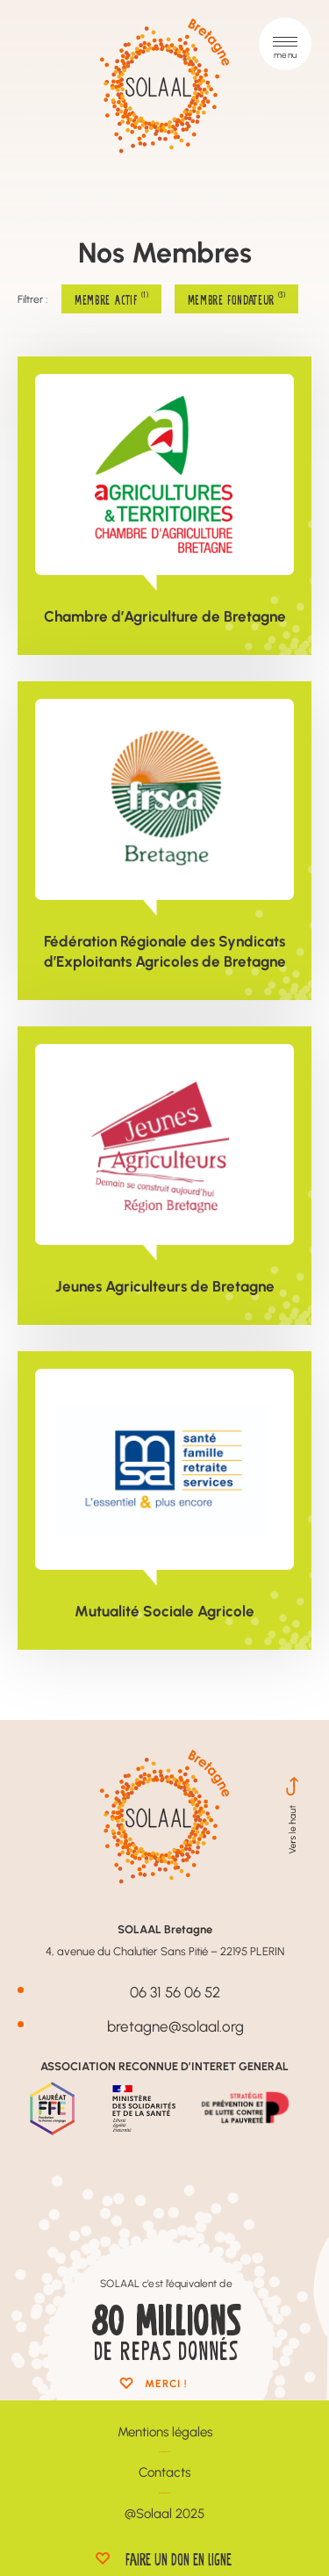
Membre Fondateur (237, 299)
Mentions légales (165, 2431)
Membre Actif (111, 299)
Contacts (164, 2472)
